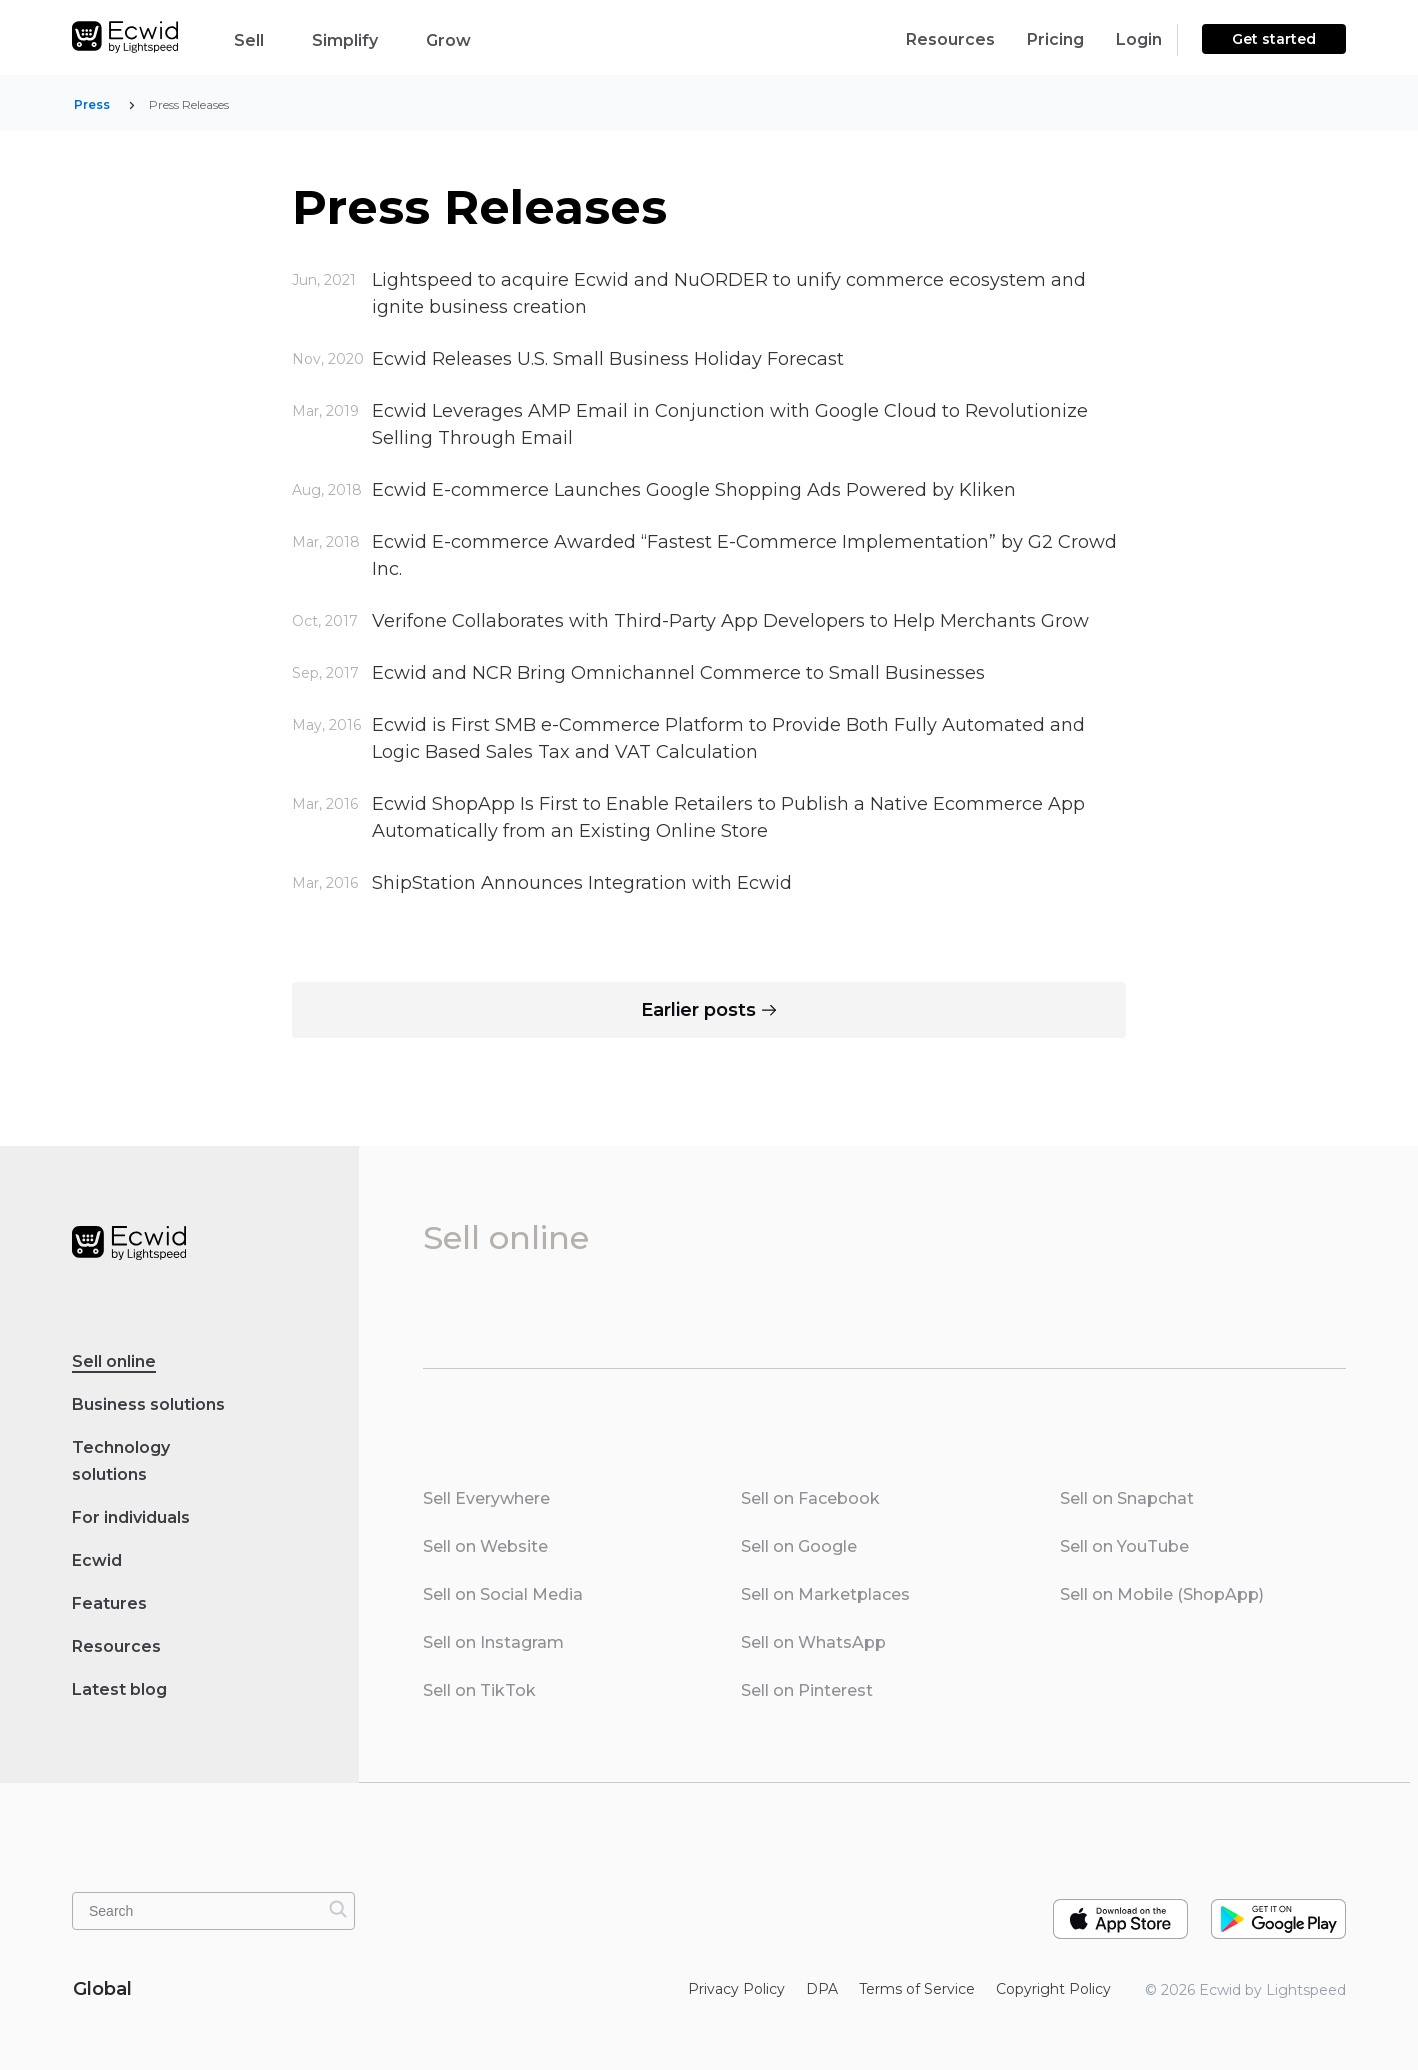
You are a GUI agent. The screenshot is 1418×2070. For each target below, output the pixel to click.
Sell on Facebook (810, 1498)
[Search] (338, 1909)
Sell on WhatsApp (813, 1642)
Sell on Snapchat (1127, 1498)
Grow (464, 39)
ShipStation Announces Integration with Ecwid (582, 883)
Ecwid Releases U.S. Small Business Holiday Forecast (608, 359)
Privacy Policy (736, 1989)
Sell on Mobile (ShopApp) (1162, 1594)
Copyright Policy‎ (1053, 1989)
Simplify (361, 39)
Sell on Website (485, 1546)
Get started (1274, 39)
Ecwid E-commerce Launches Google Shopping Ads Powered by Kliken (694, 490)
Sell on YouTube (1124, 1546)
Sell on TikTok (479, 1690)
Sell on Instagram (493, 1642)
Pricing (1055, 39)
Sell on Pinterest (807, 1690)
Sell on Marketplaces (825, 1594)
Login (1139, 39)
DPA (822, 1989)
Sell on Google (799, 1546)
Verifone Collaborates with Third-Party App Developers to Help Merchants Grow (730, 621)
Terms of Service (917, 1989)
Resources (950, 39)
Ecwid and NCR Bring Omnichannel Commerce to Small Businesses (678, 673)
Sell (265, 39)
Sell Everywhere (486, 1498)
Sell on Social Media (503, 1594)
